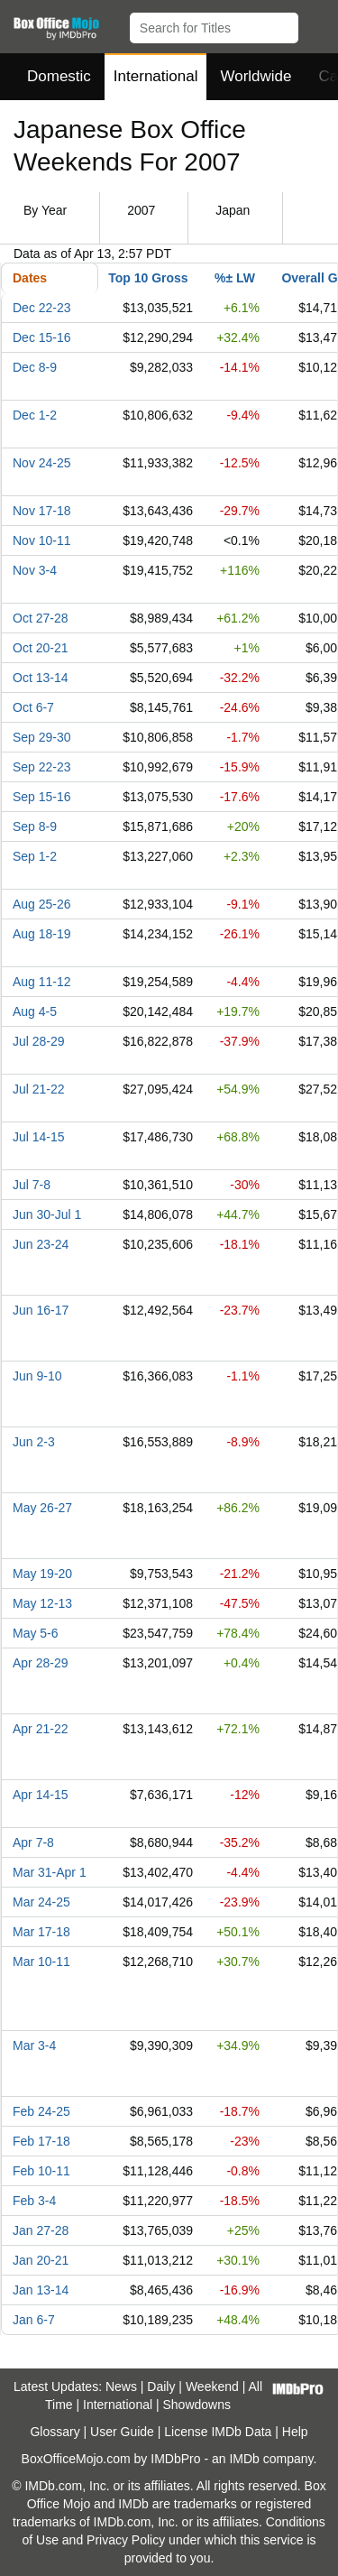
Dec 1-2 (35, 415)
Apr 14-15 (40, 1794)
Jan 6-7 (34, 2320)
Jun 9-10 (37, 1376)
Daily (161, 2386)
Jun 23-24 (41, 1244)
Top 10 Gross (147, 278)
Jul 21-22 (39, 1089)
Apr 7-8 (33, 1842)
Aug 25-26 (42, 904)
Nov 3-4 (35, 570)
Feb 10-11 (41, 2171)
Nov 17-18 (42, 510)
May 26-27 (42, 1507)
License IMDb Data (217, 2431)
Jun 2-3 (34, 1442)
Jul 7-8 (31, 1184)
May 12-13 (42, 1603)
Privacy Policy (126, 2540)
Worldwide (255, 76)
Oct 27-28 (40, 618)
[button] (316, 24)
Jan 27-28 (41, 2230)
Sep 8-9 (35, 826)
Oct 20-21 (40, 648)
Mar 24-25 (41, 1902)
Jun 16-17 (41, 1310)
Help (295, 2431)
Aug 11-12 (42, 981)
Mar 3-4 (34, 2045)
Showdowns (197, 2404)
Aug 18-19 (42, 934)
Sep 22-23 (42, 767)
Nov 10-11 (42, 540)
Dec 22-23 (42, 307)
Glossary (54, 2431)
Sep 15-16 (42, 796)
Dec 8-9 (35, 367)
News (121, 2386)
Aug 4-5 (35, 1011)
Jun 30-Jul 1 (47, 1214)
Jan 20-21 (41, 2260)
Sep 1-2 (35, 856)
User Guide (122, 2431)
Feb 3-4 (34, 2200)
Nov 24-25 (42, 463)
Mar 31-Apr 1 (50, 1872)
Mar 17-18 (41, 1932)
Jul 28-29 (39, 1041)
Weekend (212, 2386)
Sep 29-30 (42, 737)
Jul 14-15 (39, 1137)
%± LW (235, 278)
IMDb (244, 2458)
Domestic (59, 76)
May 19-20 (42, 1573)
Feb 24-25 (41, 2111)
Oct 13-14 (40, 677)
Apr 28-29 (40, 1663)
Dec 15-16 (42, 337)
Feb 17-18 (41, 2141)
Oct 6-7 (33, 707)
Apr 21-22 (40, 1729)
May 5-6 (36, 1633)
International (156, 76)
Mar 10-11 (41, 1961)
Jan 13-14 (41, 2290)
